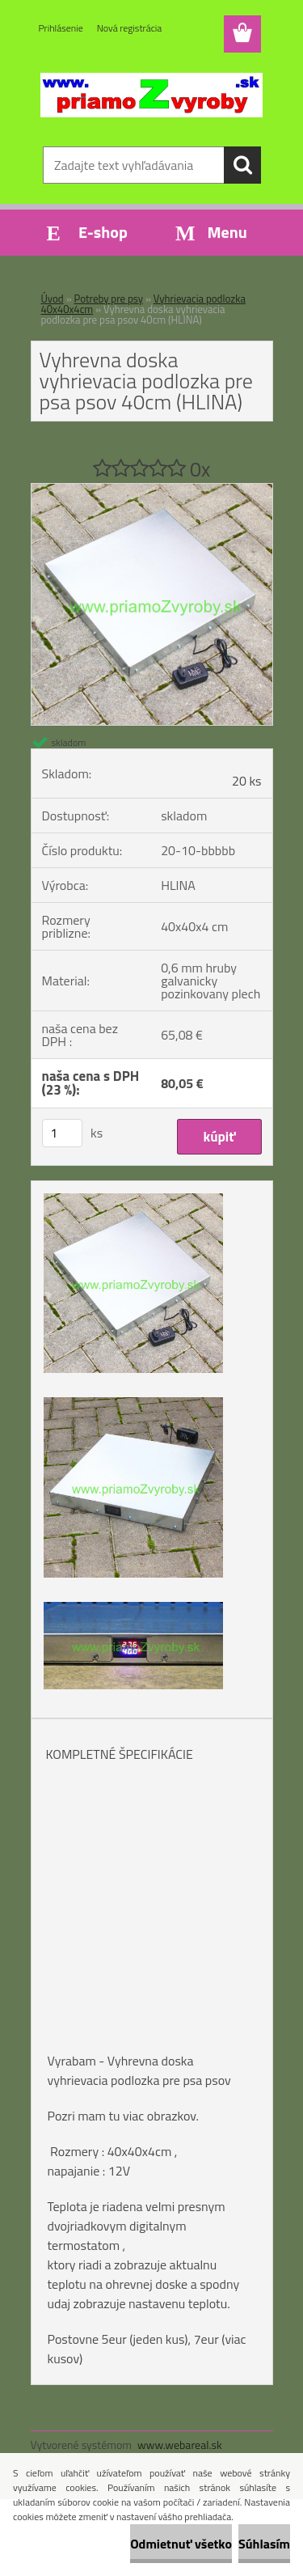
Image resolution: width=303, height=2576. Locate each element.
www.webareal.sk (179, 2444)
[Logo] (151, 94)
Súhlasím (264, 2543)
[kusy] (62, 1133)
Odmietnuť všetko (181, 2543)
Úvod (52, 298)
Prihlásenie (61, 28)
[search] (242, 165)
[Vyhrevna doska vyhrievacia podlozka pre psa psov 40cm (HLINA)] (152, 490)
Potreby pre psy (109, 298)
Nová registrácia (129, 28)
